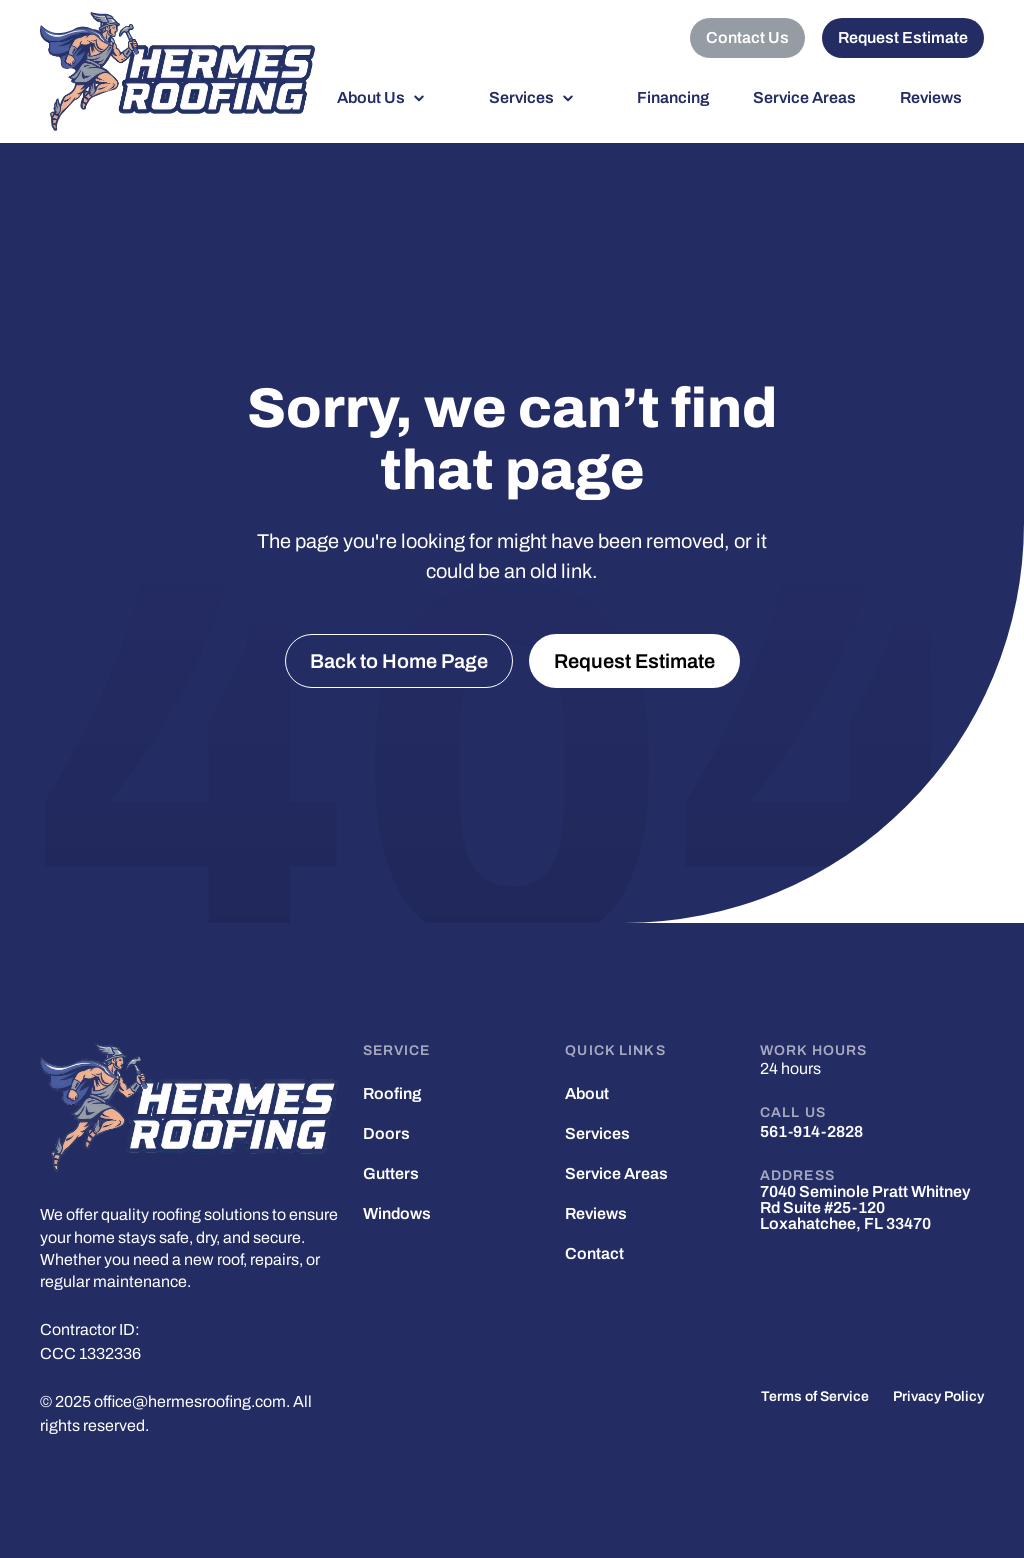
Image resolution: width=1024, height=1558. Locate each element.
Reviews (931, 97)
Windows (397, 1214)
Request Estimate (903, 37)
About (587, 1094)
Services (521, 97)
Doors (386, 1134)
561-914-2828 (811, 1132)
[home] (177, 71)
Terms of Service (815, 1397)
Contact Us (747, 37)
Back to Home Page (399, 661)
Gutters (391, 1174)
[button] (391, 98)
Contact (594, 1254)
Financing (673, 97)
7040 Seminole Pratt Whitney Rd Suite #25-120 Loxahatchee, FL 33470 (865, 1208)
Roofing (392, 1094)
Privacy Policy (938, 1397)
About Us (371, 97)
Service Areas (804, 97)
